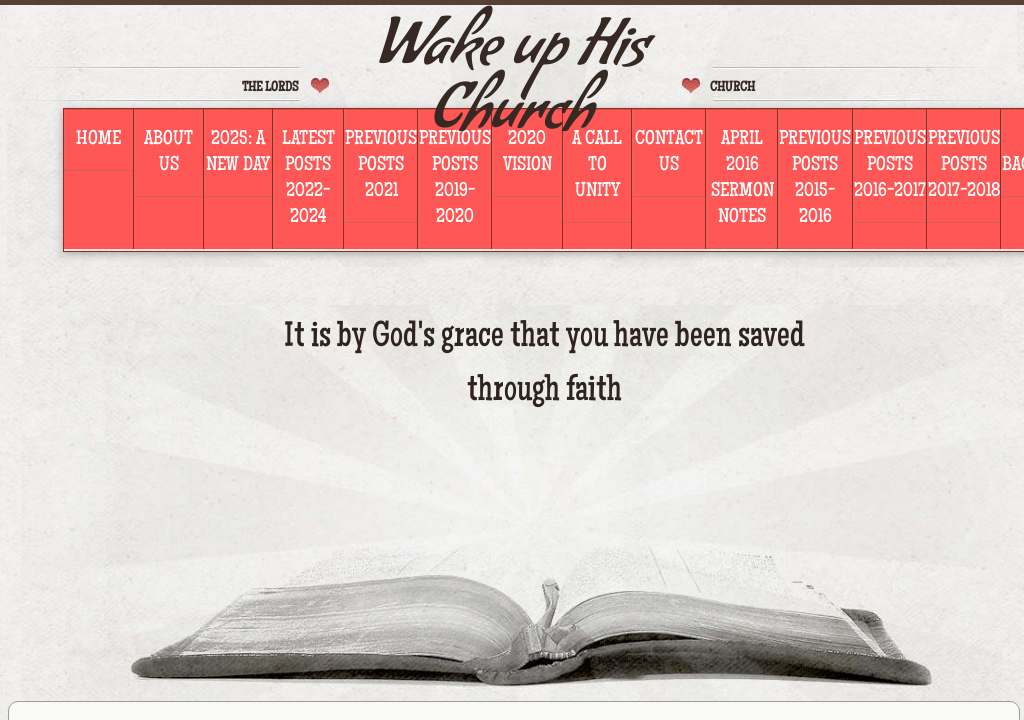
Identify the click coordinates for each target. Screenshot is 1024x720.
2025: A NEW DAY (238, 153)
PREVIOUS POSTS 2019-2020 (455, 179)
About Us (168, 153)
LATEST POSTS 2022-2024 (308, 179)
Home (98, 140)
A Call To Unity (597, 166)
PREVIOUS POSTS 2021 (381, 166)
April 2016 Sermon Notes (742, 179)
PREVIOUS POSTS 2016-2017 (890, 166)
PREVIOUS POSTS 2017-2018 (964, 166)
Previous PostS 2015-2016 (815, 179)
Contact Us (669, 153)
